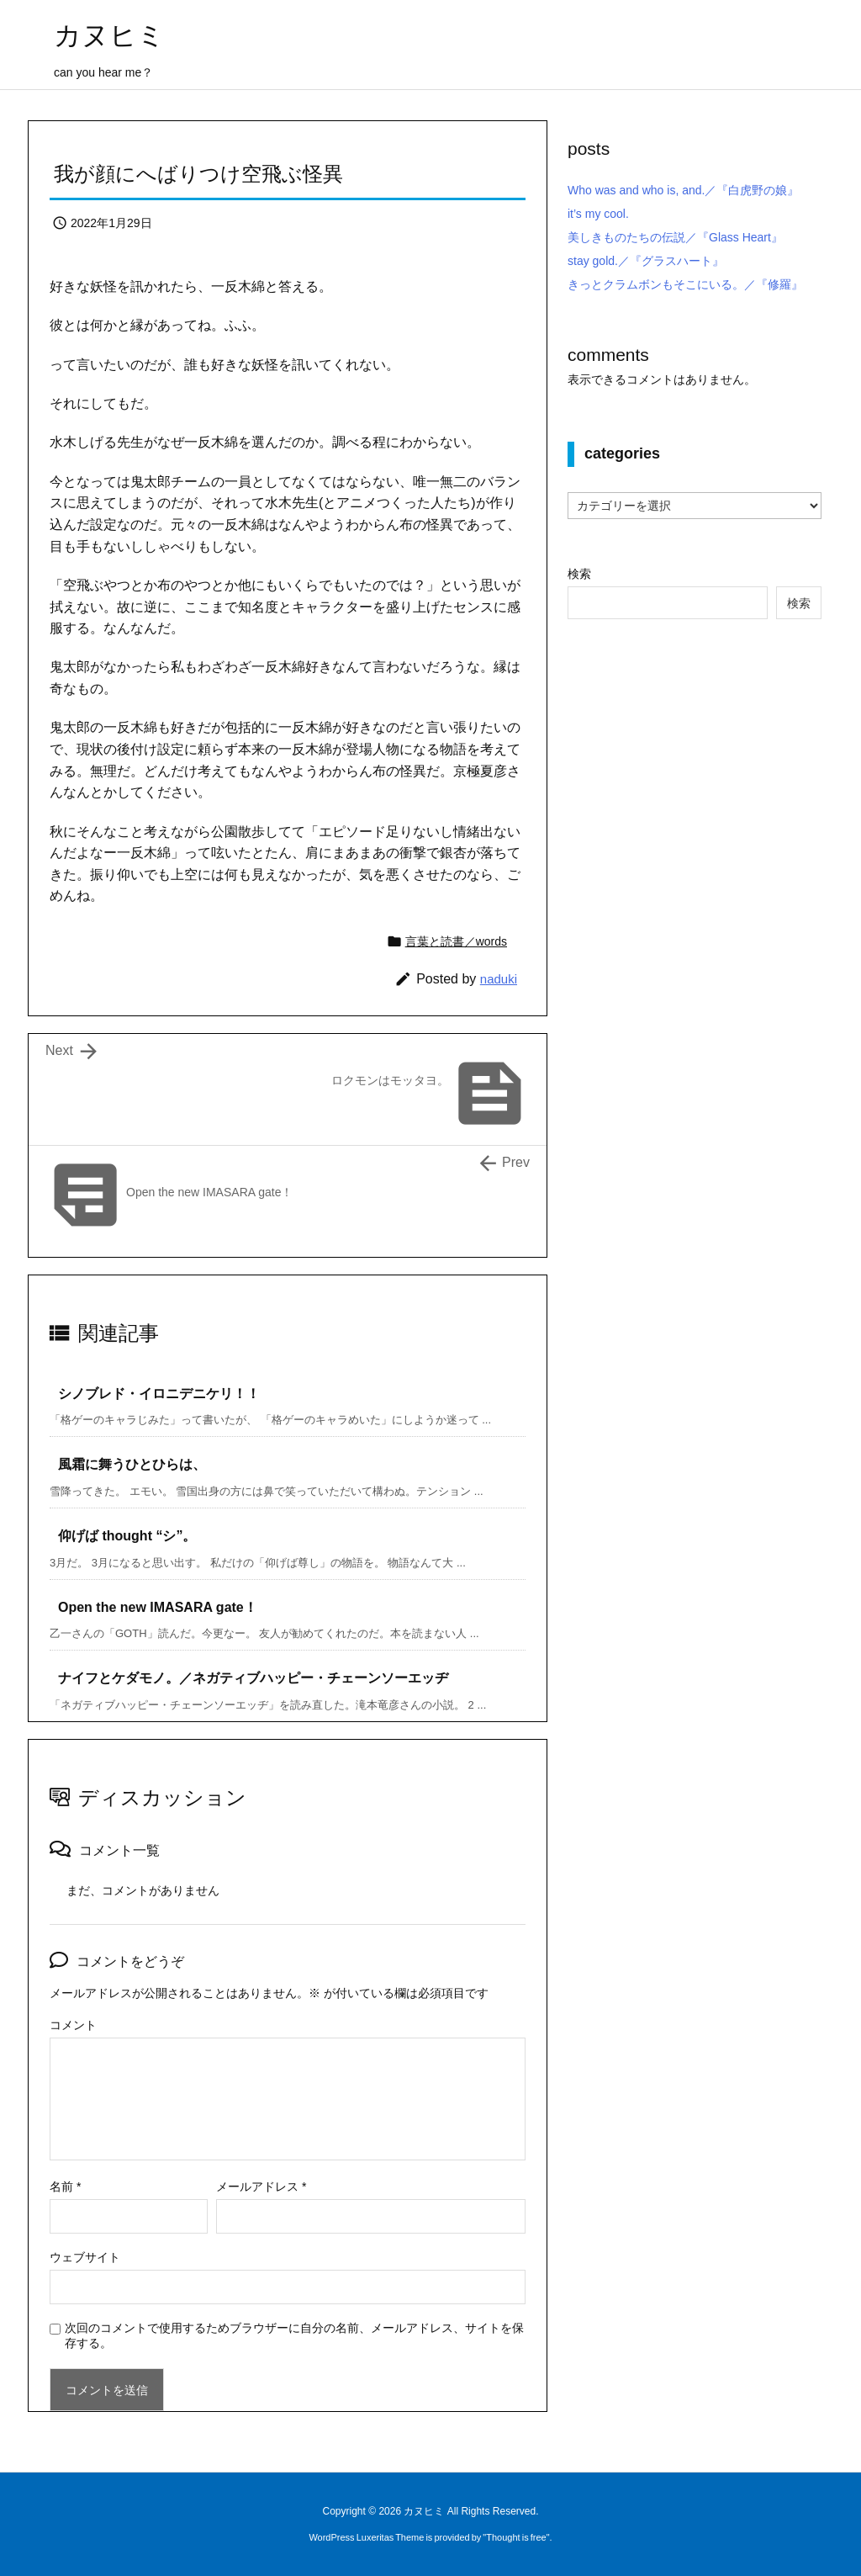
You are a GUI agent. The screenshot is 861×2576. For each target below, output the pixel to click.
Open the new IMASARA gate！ (157, 1607)
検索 (579, 573)
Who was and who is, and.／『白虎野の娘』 (683, 190)
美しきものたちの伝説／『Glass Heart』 (675, 237)
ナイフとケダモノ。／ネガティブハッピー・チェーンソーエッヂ (253, 1678)
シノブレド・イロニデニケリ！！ (159, 1393)
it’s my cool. (598, 213)
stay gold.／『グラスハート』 (646, 261)
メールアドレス (261, 2186)
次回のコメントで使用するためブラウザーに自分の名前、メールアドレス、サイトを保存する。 (294, 2335)
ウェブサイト (85, 2257)
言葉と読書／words (456, 941)
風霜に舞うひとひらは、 (132, 1464)
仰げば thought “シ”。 (127, 1536)
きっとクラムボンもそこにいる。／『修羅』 (685, 284)
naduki (498, 979)
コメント (73, 2025)
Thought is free (516, 2537)
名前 (65, 2186)
